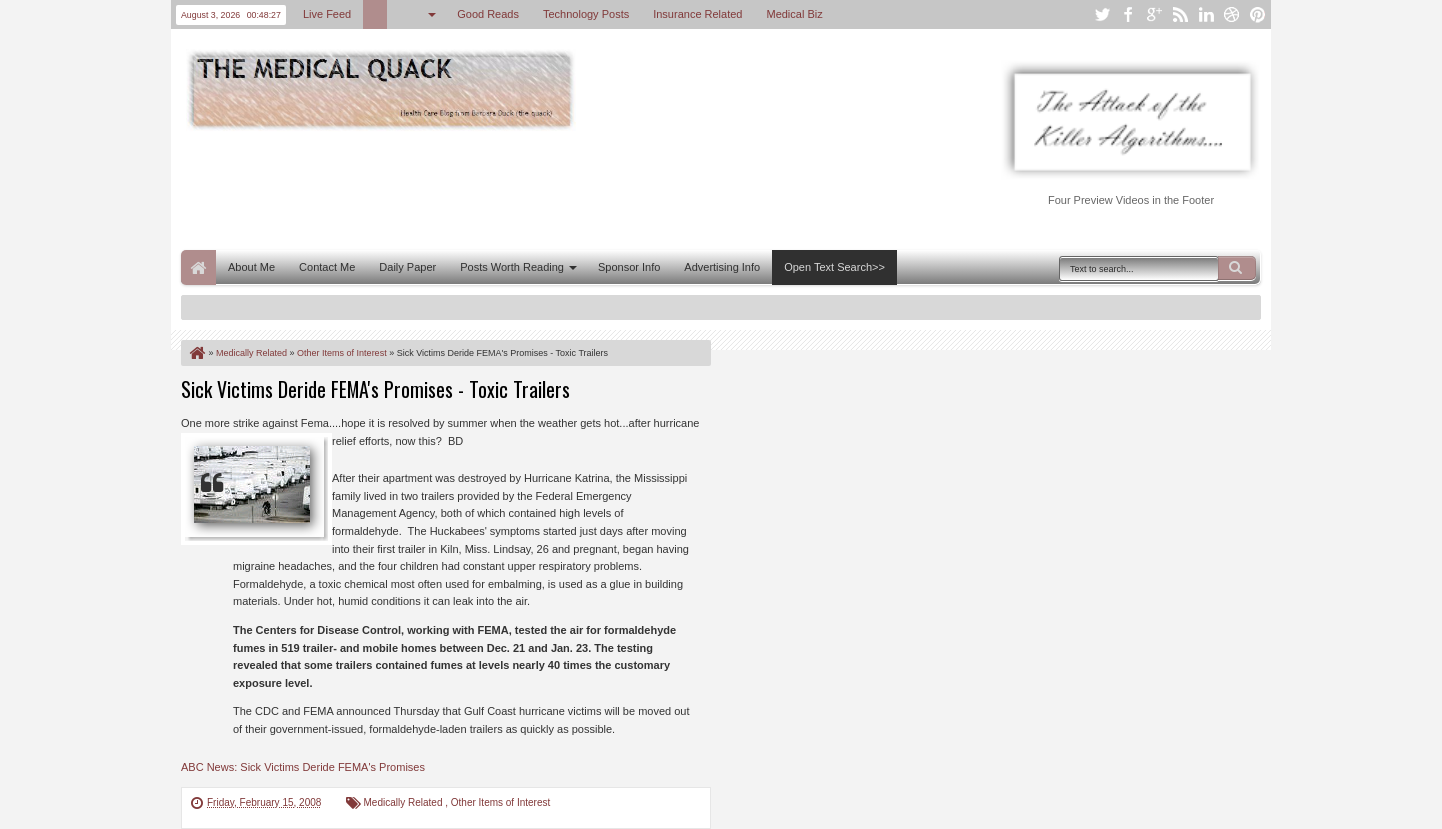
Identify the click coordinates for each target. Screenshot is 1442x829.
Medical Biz (794, 14)
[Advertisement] (545, 188)
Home (198, 267)
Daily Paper (407, 267)
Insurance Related (697, 14)
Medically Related (405, 802)
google (1154, 14)
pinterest (1258, 14)
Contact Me (327, 267)
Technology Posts (586, 14)
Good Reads (488, 14)
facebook (1128, 14)
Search (1237, 268)
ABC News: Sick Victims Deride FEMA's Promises (303, 767)
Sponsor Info (629, 267)
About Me (251, 267)
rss (1180, 14)
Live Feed (327, 14)
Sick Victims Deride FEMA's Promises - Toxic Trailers (375, 389)
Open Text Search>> (834, 267)
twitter (1102, 14)
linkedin (1206, 14)
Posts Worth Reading (512, 267)
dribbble (1232, 14)
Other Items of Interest (500, 802)
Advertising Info (722, 267)
